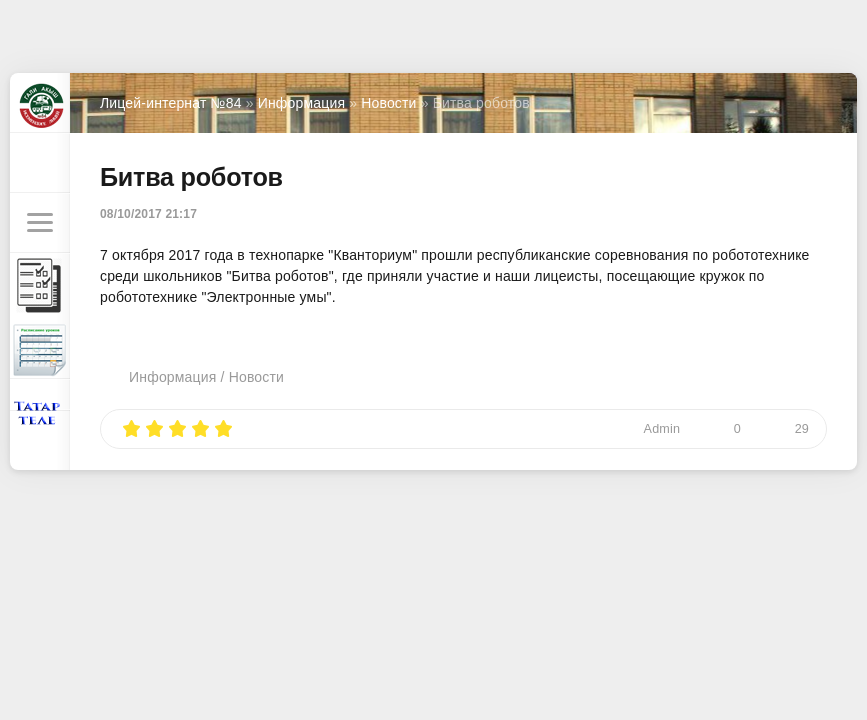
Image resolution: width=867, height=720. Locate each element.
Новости (256, 377)
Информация (172, 377)
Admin (662, 429)
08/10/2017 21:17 (148, 214)
